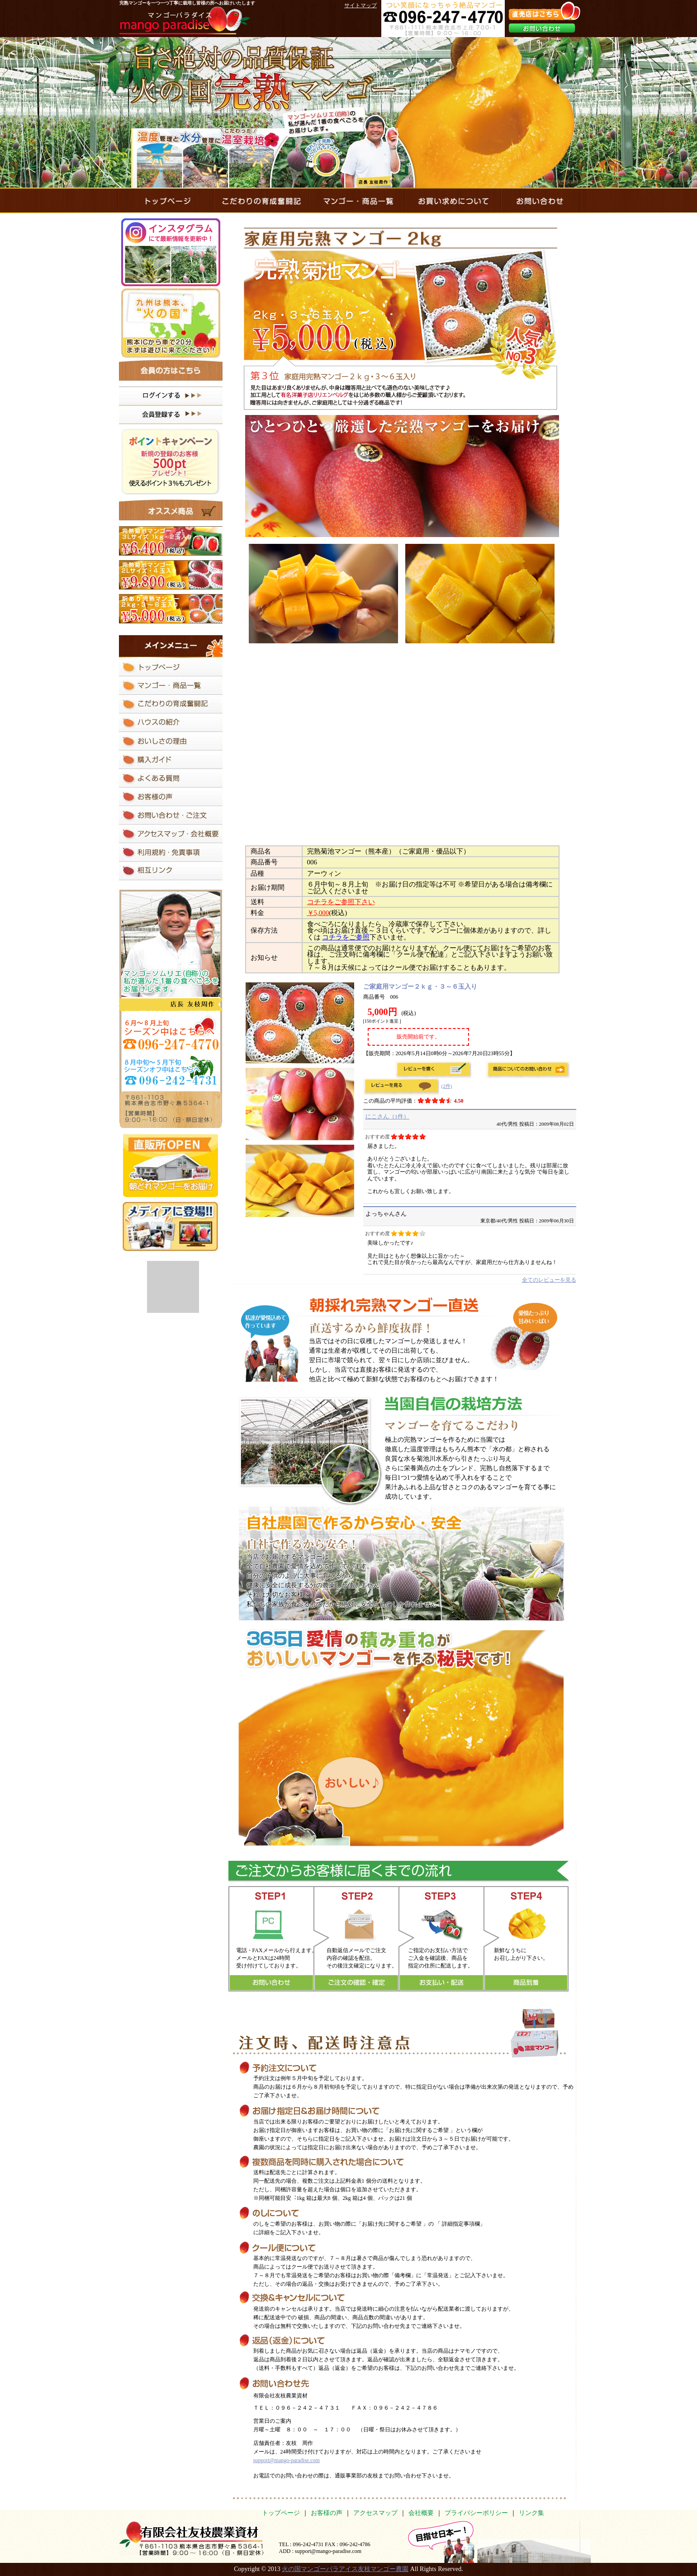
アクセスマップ (375, 2513)
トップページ (281, 2513)
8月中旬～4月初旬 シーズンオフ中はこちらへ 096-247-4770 (170, 1070)
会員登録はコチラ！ (171, 415)
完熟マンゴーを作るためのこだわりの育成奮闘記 (260, 200)
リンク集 (531, 2513)
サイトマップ (360, 5)
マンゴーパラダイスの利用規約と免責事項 (171, 852)
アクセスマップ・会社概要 (171, 834)
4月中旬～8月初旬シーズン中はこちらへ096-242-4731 (170, 1032)
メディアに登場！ (172, 1229)
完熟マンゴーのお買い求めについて (452, 200)
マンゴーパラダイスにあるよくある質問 (171, 778)
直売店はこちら (544, 10)
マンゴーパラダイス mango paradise (184, 20)
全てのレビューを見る (549, 1280)
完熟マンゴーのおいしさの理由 (171, 741)
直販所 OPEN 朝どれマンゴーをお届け (170, 1164)
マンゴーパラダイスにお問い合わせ (540, 200)
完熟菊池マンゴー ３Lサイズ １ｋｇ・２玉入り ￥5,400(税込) (171, 541)
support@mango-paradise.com (286, 2460)
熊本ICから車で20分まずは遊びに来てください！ (170, 323)
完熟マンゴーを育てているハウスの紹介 (171, 722)
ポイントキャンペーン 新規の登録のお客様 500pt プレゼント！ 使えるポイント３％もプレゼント (170, 462)
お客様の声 (326, 2513)
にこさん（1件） (387, 1116)
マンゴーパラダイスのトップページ (165, 200)
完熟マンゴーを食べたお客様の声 (171, 797)
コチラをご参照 (346, 937)
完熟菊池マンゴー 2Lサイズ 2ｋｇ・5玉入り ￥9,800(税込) (171, 575)
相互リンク (171, 871)
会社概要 (421, 2513)
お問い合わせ (541, 28)
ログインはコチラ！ (171, 396)
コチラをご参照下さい (341, 902)
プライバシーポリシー (476, 2513)
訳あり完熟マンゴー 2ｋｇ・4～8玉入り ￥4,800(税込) (171, 608)
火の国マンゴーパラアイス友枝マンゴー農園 (345, 2569)
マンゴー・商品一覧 (356, 200)
